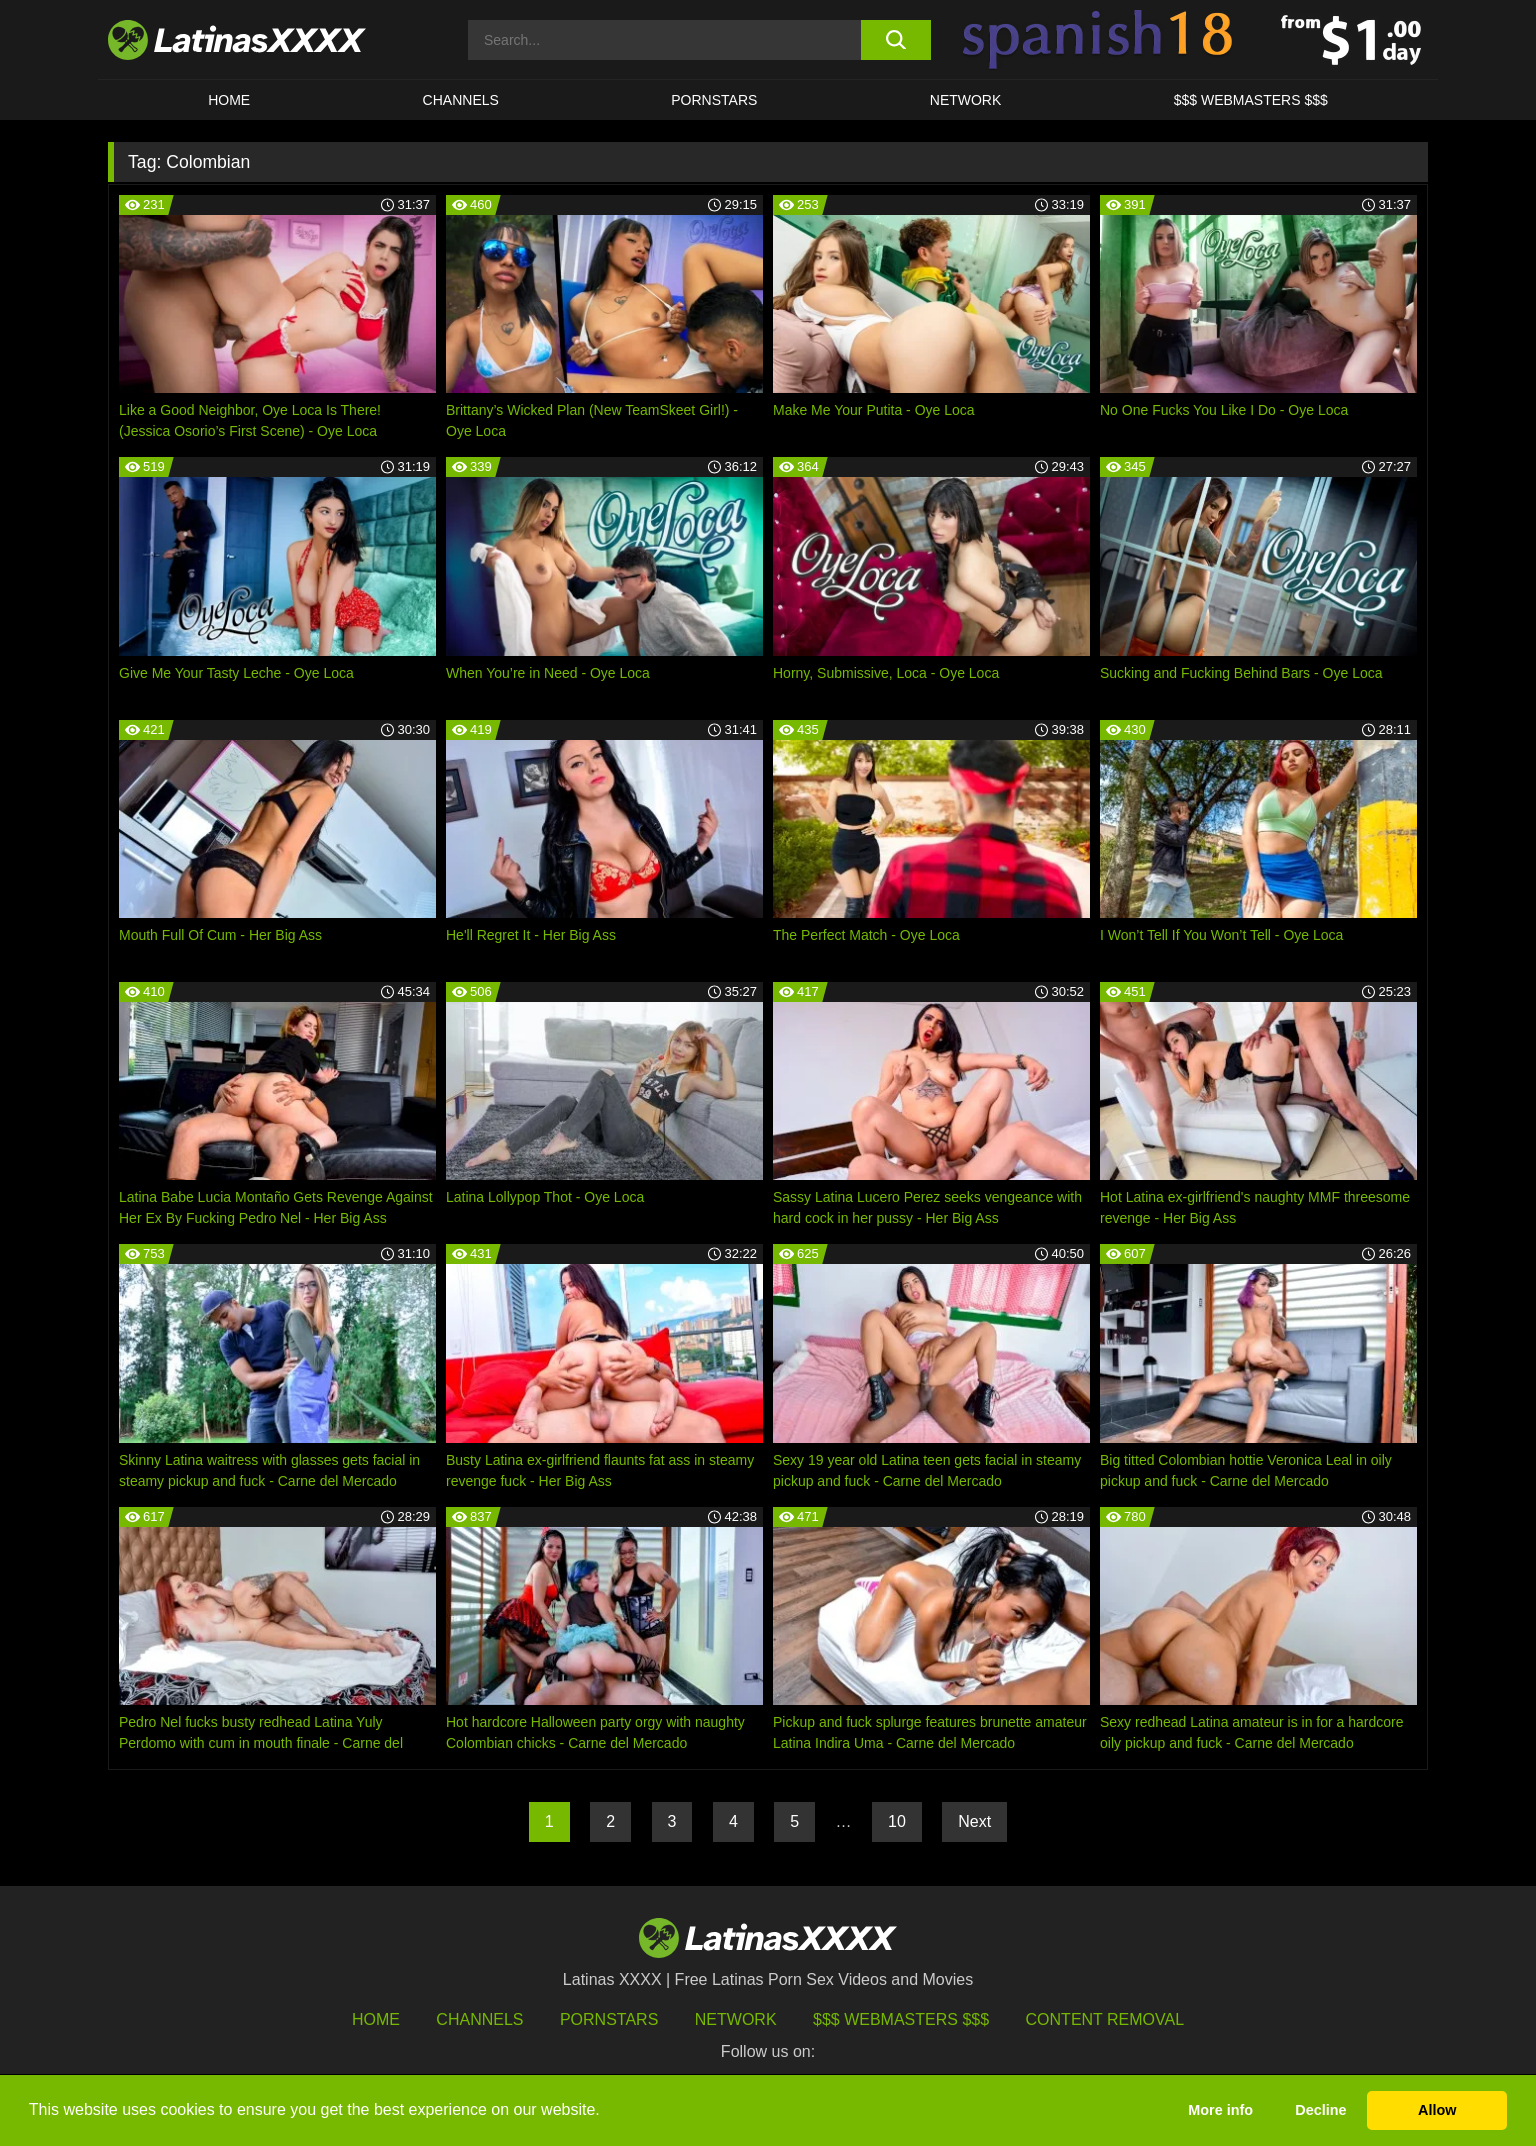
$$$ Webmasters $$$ (901, 2019)
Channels (479, 2019)
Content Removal (1105, 2019)
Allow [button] (1437, 2110)
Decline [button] (1320, 2110)
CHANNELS (461, 100)
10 (897, 1821)
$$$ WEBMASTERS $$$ (1251, 100)
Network (966, 100)
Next (974, 1821)
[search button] (895, 40)
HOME (229, 100)
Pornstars (714, 100)
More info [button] (1220, 2110)
